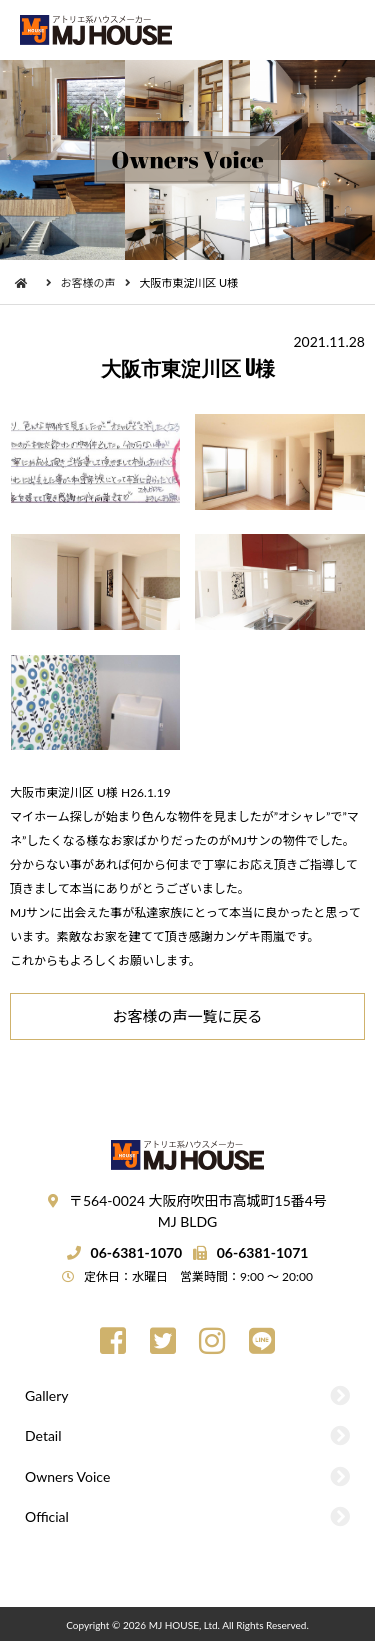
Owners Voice (67, 1476)
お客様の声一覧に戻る (187, 1016)
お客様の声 (88, 282)
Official (47, 1516)
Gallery (46, 1395)
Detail (43, 1435)
